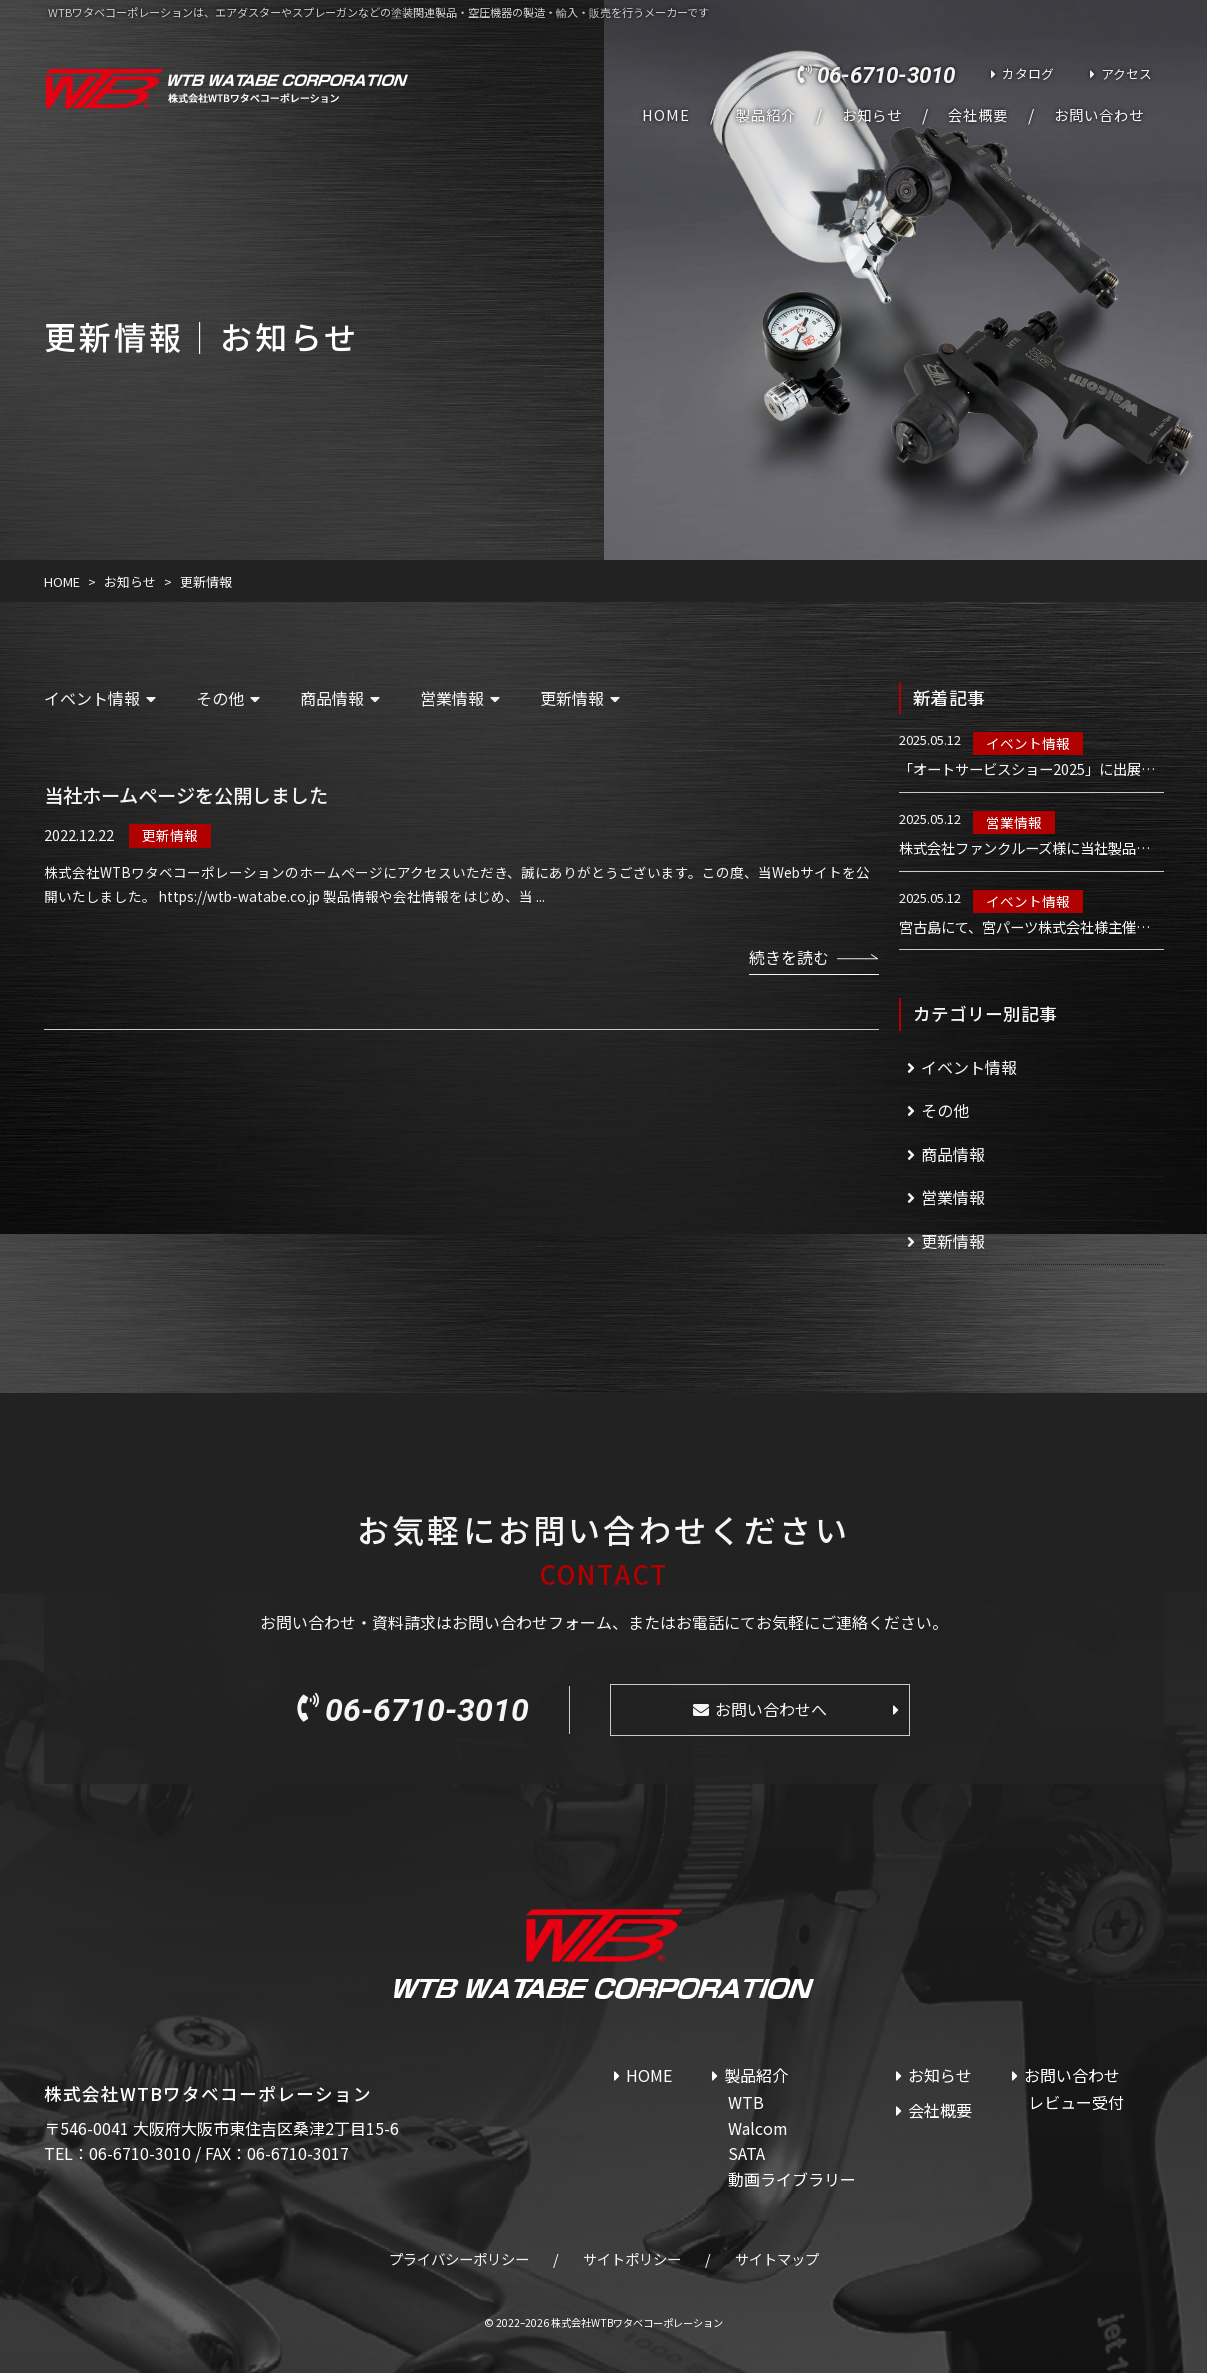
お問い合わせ (1099, 115)
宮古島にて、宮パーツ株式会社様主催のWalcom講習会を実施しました (1031, 927)
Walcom (758, 2128)
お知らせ (872, 115)
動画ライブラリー (792, 2179)
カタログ (1028, 73)
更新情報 (572, 698)
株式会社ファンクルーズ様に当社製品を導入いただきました (1031, 848)
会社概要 (978, 115)
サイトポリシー (632, 2258)
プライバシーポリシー (459, 2258)
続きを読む (789, 957)
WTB (746, 2102)
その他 (220, 698)
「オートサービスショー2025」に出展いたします (1031, 769)
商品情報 (332, 698)
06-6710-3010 (886, 75)
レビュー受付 (1076, 2102)
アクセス (1126, 73)
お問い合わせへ (771, 1709)
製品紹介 (766, 115)
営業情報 (452, 698)
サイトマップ (777, 2258)
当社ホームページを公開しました (186, 795)
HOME (666, 115)
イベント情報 (92, 698)
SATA (746, 2153)
